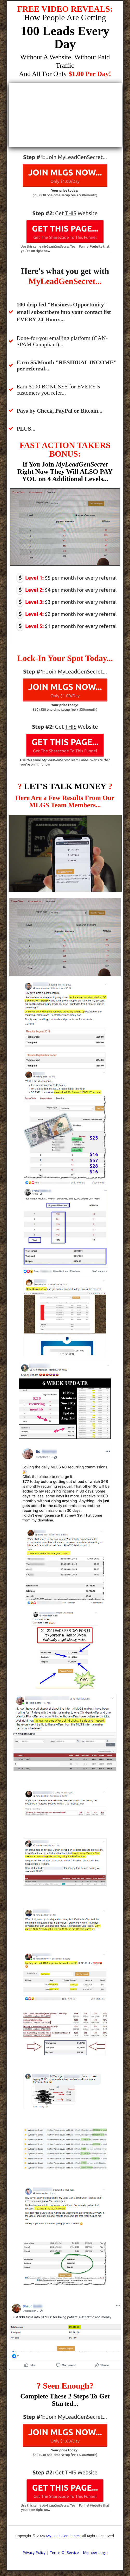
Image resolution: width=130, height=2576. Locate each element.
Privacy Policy (34, 2552)
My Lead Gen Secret (63, 2535)
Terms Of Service (64, 2552)
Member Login (95, 2552)
